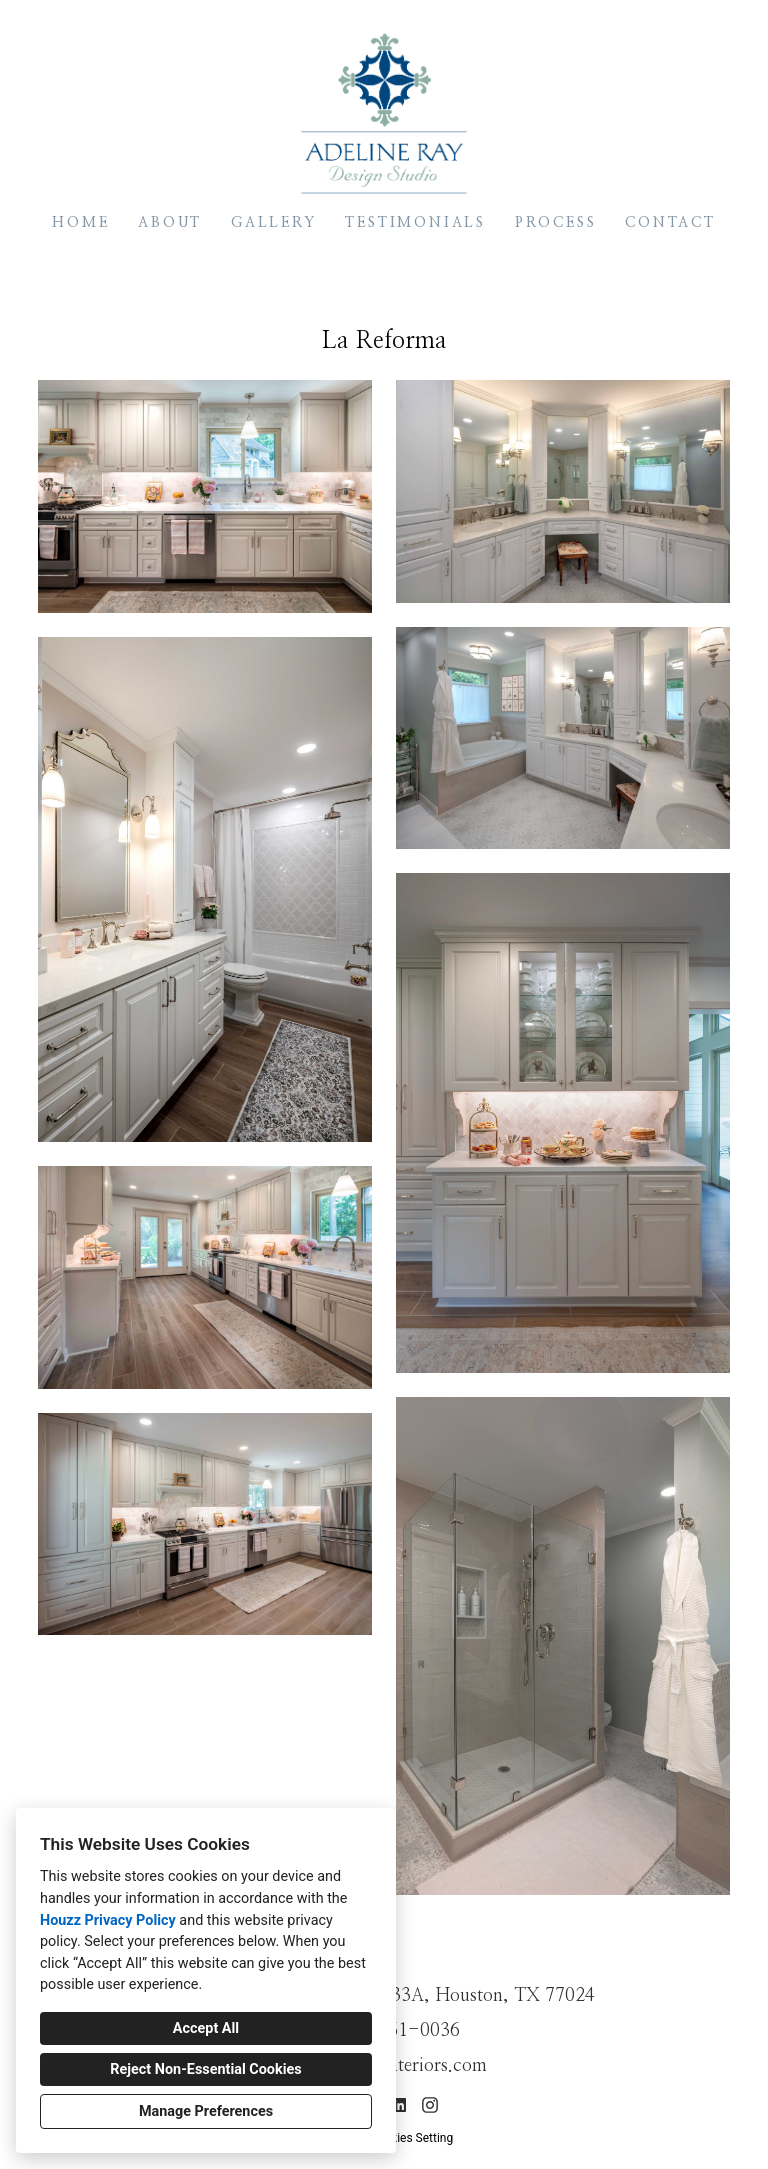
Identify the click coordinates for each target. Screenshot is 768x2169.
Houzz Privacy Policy (108, 1920)
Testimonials (415, 223)
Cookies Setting (412, 2138)
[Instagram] (429, 2105)
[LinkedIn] (399, 2105)
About (170, 223)
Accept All (206, 2028)
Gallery (274, 223)
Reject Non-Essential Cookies (205, 2069)
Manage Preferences (206, 2111)
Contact (670, 223)
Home (80, 223)
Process (556, 223)
